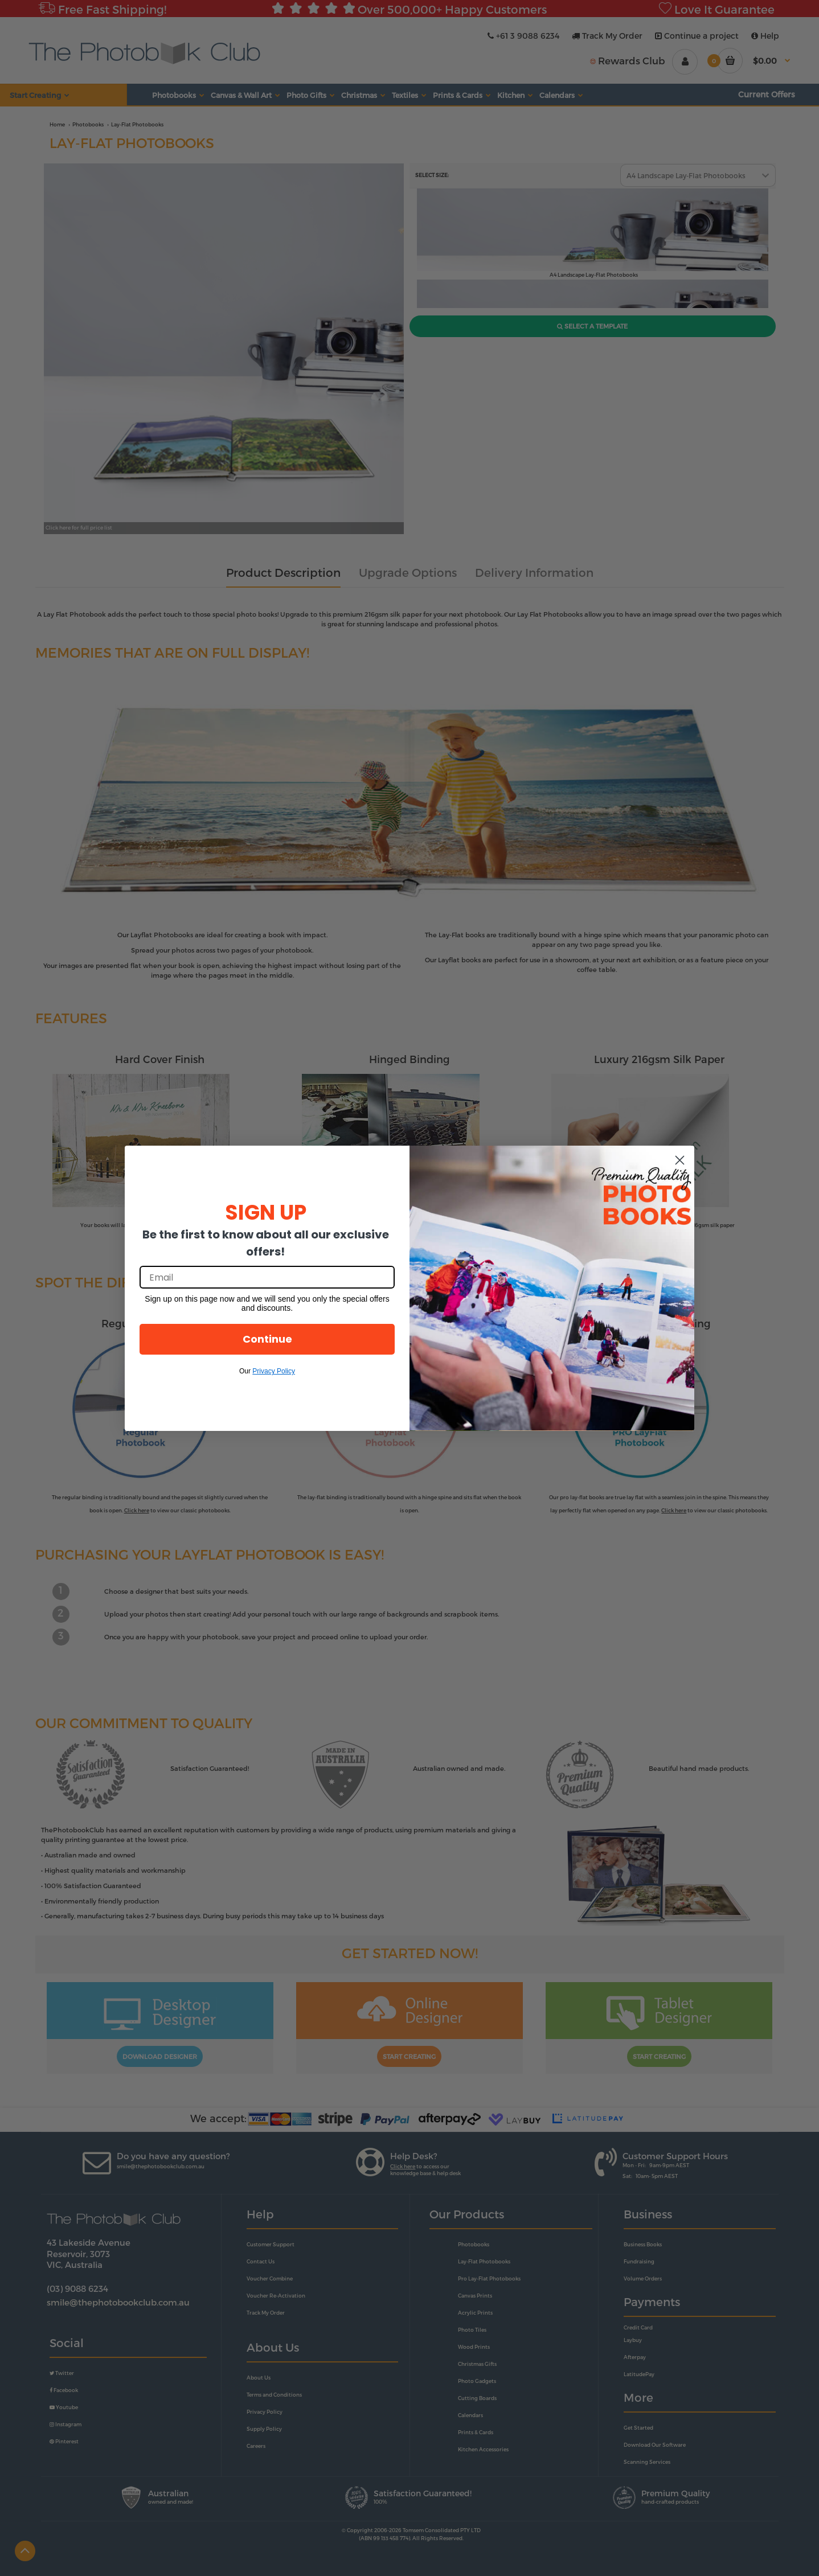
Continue (267, 1339)
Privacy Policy (273, 1371)
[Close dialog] (680, 1160)
